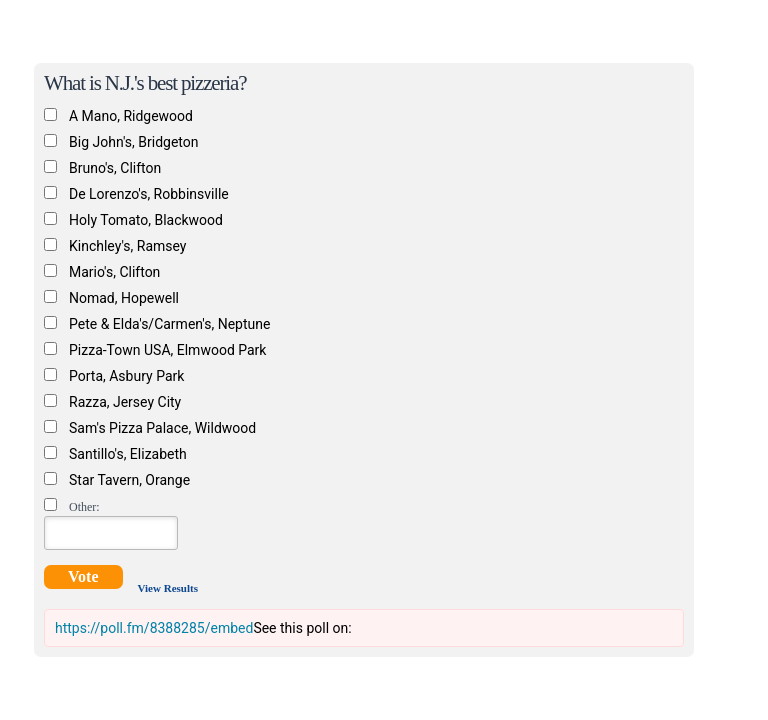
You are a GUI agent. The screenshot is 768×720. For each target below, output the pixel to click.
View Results (168, 588)
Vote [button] (83, 576)
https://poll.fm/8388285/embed (154, 628)
